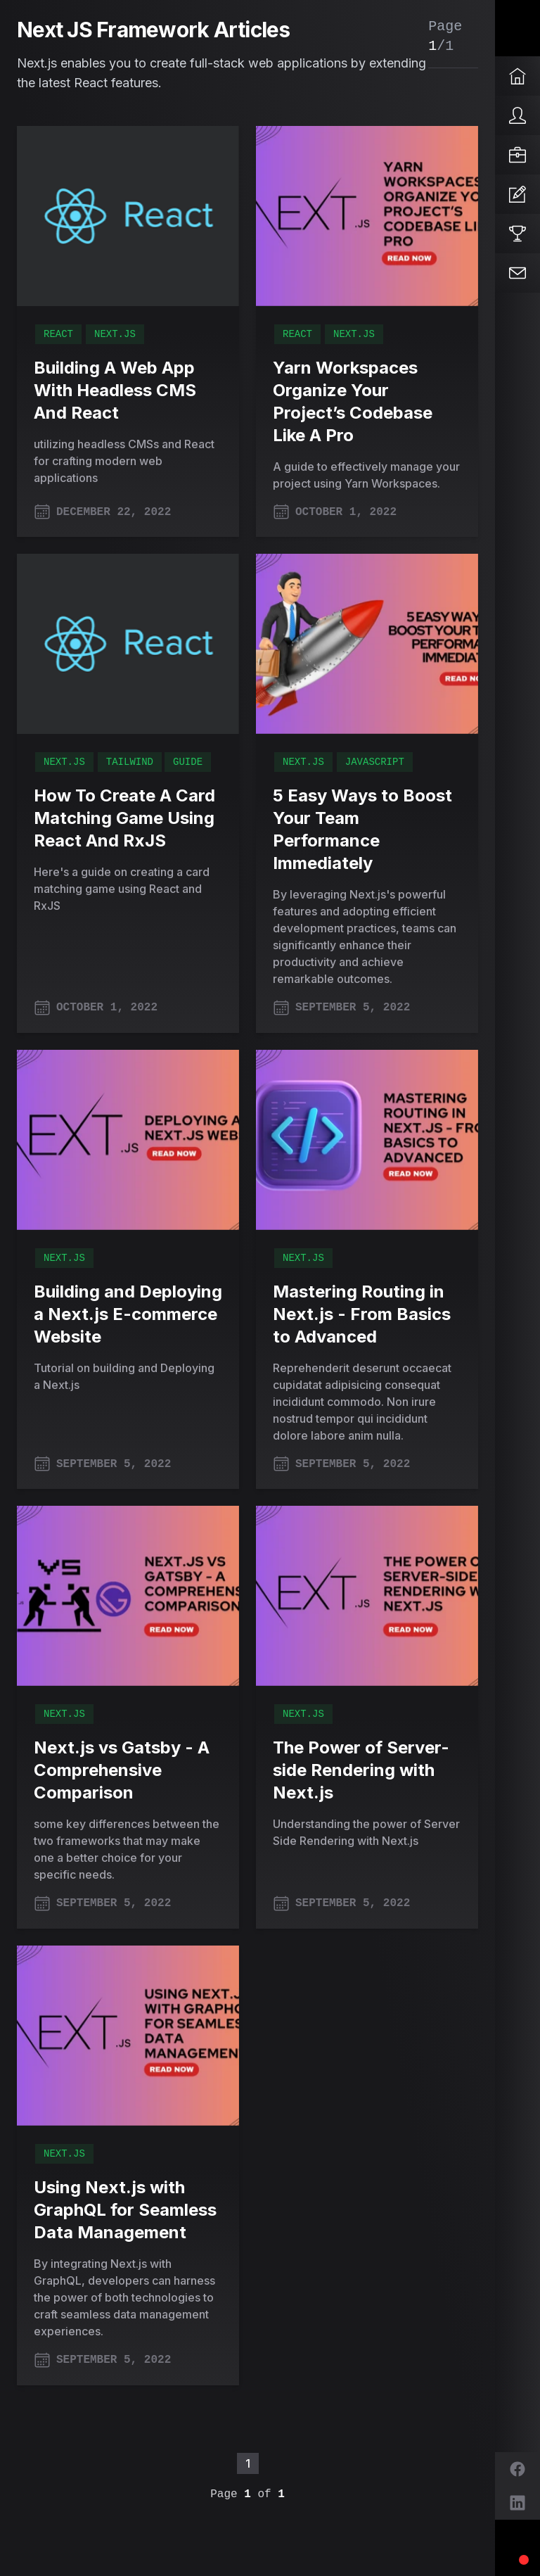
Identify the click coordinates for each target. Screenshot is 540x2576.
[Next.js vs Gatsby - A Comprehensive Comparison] (128, 1596)
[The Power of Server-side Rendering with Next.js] (367, 1596)
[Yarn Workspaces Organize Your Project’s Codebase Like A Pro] (367, 216)
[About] (517, 115)
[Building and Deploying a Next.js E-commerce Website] (128, 1140)
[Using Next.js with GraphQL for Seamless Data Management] (128, 2036)
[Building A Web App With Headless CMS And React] (128, 216)
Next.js (115, 334)
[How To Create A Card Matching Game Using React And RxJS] (128, 644)
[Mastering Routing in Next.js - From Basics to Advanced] (367, 1140)
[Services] (517, 155)
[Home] (517, 76)
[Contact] (517, 273)
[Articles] (517, 194)
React (58, 334)
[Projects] (517, 233)
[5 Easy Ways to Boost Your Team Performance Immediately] (367, 644)
